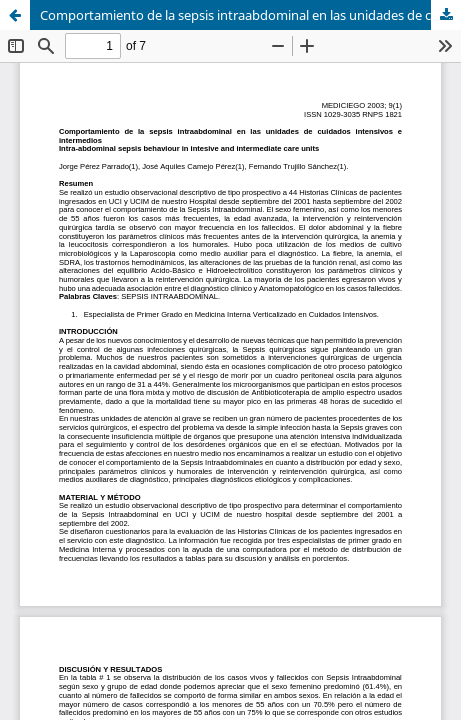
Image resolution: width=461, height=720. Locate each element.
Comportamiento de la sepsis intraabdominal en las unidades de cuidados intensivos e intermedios (250, 15)
